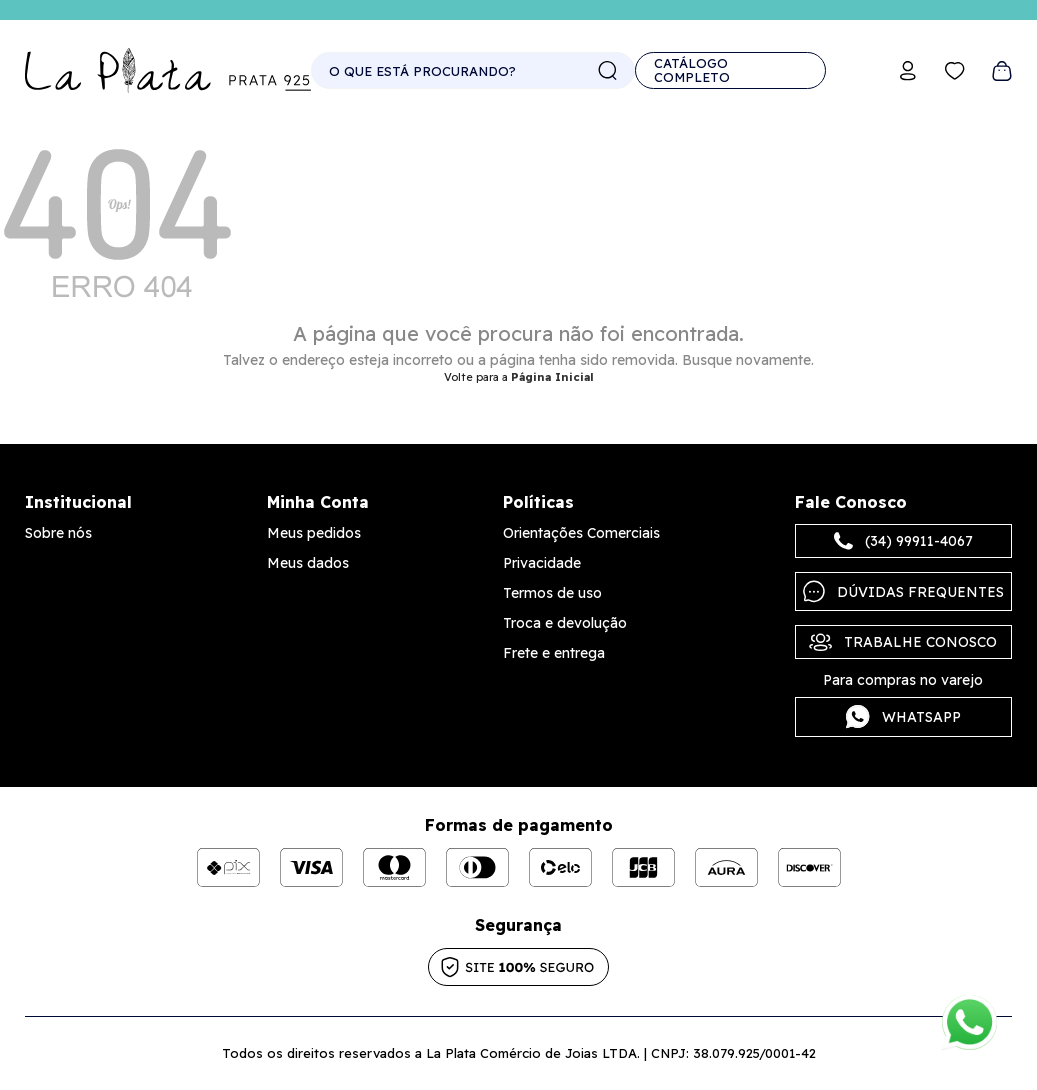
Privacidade (542, 563)
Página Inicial (552, 377)
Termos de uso (552, 593)
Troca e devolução (565, 623)
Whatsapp (903, 717)
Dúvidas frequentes (903, 591)
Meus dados (308, 563)
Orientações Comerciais (581, 533)
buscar (608, 71)
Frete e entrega (554, 653)
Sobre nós (58, 533)
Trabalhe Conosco (903, 642)
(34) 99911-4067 (903, 541)
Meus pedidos (314, 533)
